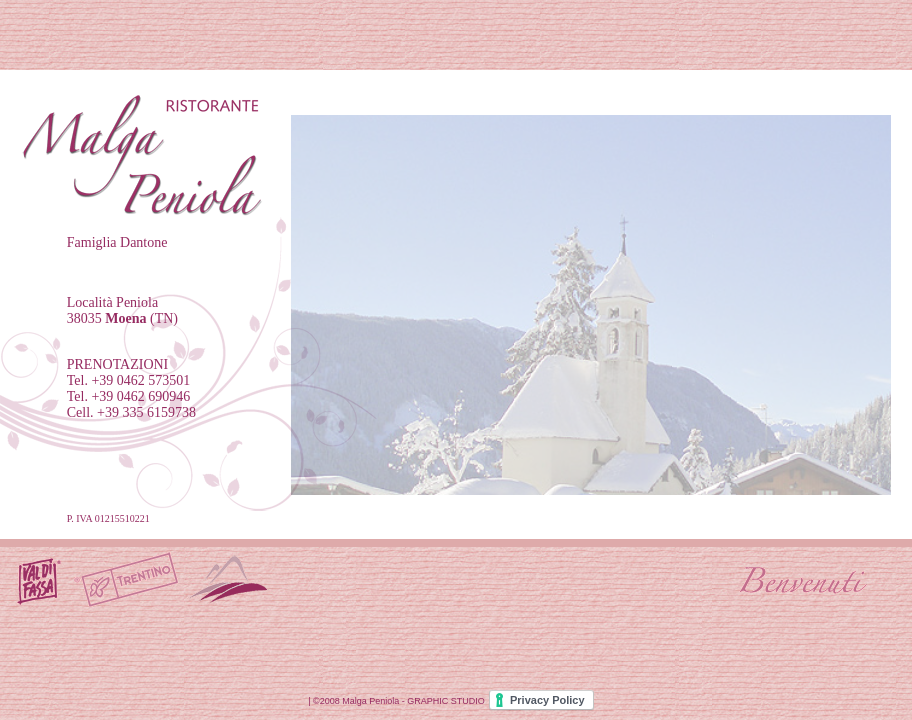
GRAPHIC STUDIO (446, 701)
